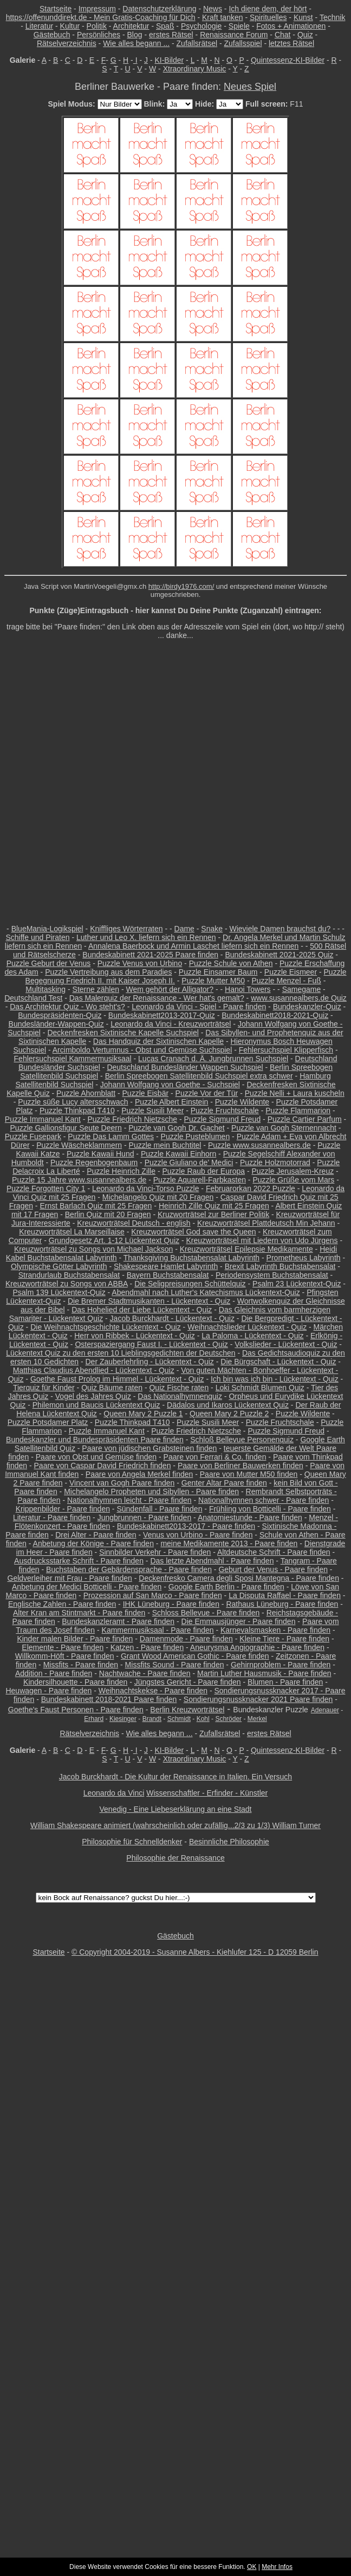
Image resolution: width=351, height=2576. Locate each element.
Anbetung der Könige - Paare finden (93, 1543)
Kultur (70, 26)
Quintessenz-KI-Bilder (287, 60)
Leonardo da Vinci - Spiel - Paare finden (199, 1006)
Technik (332, 17)
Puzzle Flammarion (297, 1110)
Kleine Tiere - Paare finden (284, 1638)
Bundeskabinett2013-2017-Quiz (161, 1015)
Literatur (39, 26)
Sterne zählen (96, 989)
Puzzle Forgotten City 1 (46, 1188)
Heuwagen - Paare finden (48, 1690)
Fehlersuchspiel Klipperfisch (286, 1050)
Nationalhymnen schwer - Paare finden (263, 1500)
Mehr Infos (277, 2567)
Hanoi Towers (248, 989)
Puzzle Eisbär (145, 1093)
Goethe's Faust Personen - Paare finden (76, 1709)
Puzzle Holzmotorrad (275, 1162)
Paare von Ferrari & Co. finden (215, 1457)
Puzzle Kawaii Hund (100, 1153)
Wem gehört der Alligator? (169, 989)
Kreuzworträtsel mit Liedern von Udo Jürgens (261, 1240)
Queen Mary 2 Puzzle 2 (229, 1413)
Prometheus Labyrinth (303, 1257)
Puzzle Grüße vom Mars (293, 1179)
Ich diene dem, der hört (268, 8)
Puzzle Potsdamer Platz (48, 1422)
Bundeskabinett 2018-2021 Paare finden (109, 1699)
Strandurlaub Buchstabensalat (69, 1275)
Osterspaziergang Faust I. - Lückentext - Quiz (151, 1344)
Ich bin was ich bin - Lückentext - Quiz (275, 1379)
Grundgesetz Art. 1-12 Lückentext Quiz (114, 1240)
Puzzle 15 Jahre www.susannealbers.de (79, 1179)
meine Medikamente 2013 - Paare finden (228, 1543)
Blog (134, 34)
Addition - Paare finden (53, 1673)
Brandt (151, 1719)
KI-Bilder (169, 60)
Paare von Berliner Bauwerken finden (240, 1465)
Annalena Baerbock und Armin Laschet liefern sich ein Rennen (193, 946)
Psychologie (201, 26)
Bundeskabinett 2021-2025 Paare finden (150, 954)
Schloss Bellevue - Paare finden (205, 1612)
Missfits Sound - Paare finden (174, 1664)
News (212, 8)
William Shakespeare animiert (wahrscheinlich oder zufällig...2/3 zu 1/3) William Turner (175, 1825)
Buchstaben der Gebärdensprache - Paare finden (129, 1569)
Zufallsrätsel (197, 43)
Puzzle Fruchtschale (225, 1110)
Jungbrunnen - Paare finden (145, 1517)
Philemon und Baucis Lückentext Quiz (96, 1405)
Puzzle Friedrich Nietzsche (132, 1119)
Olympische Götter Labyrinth (59, 1266)
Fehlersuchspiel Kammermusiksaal (73, 1058)
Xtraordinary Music (194, 68)
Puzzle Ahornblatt (85, 1093)
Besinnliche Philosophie (229, 1841)
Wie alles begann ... (136, 43)
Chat (283, 34)
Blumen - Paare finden (285, 1682)
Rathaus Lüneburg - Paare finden (282, 1604)
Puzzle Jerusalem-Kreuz (292, 1171)
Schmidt (179, 1719)
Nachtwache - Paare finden (145, 1673)
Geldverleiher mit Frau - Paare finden (70, 1578)
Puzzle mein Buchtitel (165, 1145)
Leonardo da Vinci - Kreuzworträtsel (170, 1024)
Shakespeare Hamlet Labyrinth (166, 1266)
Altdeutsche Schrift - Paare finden (273, 1552)
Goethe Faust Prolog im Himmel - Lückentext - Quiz (117, 1379)
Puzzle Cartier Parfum (305, 1119)
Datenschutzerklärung (159, 8)
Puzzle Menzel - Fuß (286, 980)
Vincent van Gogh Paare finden (121, 1482)
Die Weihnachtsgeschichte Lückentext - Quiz (105, 1327)
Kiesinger (122, 1719)
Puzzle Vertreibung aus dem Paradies (108, 972)
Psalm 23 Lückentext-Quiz (296, 1283)
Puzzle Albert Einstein (171, 1102)
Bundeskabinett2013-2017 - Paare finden (186, 1526)
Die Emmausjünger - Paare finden (238, 1621)
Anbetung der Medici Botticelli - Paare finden (86, 1586)
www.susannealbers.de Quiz (299, 998)
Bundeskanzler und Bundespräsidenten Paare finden (95, 1439)
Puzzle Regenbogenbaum (94, 1162)
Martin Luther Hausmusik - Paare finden (264, 1673)
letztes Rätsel (291, 43)
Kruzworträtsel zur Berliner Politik (213, 1214)
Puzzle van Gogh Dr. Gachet (176, 1127)
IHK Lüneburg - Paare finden (171, 1604)
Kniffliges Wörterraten (126, 928)
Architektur (131, 26)
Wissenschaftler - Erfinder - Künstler (207, 1793)
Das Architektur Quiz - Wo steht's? (67, 1006)
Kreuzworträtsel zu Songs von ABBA (66, 1283)
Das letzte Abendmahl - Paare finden (212, 1560)
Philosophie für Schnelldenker (132, 1841)
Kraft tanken (222, 17)
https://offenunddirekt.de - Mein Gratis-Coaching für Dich (101, 17)
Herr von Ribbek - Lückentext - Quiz (134, 1335)
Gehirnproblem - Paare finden (280, 1664)
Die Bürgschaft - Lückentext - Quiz (278, 1361)
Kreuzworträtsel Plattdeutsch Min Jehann (266, 1223)
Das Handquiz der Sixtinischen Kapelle (158, 1041)
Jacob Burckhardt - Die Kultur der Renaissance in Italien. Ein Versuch (175, 1776)
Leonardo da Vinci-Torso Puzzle (145, 1188)
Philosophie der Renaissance (175, 1858)
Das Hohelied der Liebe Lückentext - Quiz (142, 1309)
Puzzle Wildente (242, 1102)
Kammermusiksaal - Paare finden (158, 1630)
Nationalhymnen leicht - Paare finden (129, 1500)
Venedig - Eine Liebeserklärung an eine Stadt (176, 1809)
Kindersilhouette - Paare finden (75, 1682)
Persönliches (98, 34)
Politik (97, 26)
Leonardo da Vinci (114, 1793)
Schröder (228, 1719)
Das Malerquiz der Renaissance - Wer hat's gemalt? (156, 998)
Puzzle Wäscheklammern (79, 1145)
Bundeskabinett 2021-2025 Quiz (279, 954)
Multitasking (45, 989)
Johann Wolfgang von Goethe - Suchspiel (170, 1084)
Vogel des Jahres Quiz (93, 1396)
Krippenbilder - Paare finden (63, 1508)
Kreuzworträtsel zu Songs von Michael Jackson (93, 1249)
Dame (184, 928)
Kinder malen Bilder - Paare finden (75, 1638)
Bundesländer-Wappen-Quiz (56, 1024)
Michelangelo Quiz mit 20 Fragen (157, 1197)
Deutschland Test (33, 998)
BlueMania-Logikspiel (47, 928)
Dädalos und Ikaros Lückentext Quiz (228, 1405)
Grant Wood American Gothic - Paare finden (195, 1656)
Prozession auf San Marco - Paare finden (152, 1595)
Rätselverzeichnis (66, 43)
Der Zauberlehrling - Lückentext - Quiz (150, 1361)
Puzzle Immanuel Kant (43, 1119)
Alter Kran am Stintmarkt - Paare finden (79, 1612)
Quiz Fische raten (179, 1387)
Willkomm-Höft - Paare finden (64, 1656)
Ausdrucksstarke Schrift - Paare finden (79, 1560)
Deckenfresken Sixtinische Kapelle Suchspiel (122, 1032)
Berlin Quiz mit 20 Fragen (108, 1214)
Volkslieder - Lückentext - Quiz (286, 1344)
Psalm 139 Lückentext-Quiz (58, 1292)
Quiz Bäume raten (111, 1387)
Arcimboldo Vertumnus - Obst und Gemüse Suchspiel (142, 1050)
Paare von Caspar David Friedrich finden (102, 1465)
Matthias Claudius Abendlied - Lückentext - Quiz (93, 1370)
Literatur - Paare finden (51, 1517)
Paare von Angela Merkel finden (139, 1474)
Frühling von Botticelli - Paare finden (270, 1508)
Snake (212, 928)
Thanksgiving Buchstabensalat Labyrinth (191, 1257)
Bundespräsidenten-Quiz (59, 1015)
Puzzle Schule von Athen (231, 963)
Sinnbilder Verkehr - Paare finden (155, 1552)
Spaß (165, 26)
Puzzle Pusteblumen (195, 1136)
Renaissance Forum (234, 34)
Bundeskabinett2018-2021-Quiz (275, 1015)
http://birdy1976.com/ (181, 586)
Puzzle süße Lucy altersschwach (73, 1102)
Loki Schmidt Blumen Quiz (260, 1387)
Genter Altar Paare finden (224, 1482)
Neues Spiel (250, 86)
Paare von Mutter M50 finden (249, 1474)
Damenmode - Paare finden (186, 1638)
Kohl (203, 1719)
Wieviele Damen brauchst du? (280, 928)
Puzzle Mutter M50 (213, 980)
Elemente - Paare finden (62, 1647)
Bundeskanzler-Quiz (307, 1006)
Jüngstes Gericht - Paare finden (187, 1682)
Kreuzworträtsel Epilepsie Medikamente (246, 1249)
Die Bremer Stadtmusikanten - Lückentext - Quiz (149, 1301)
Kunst (303, 17)
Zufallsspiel (243, 43)
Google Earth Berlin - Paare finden (226, 1586)
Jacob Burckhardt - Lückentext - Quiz (172, 1318)
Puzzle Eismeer (290, 972)
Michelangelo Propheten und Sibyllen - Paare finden (151, 1491)
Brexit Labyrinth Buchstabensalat (280, 1266)
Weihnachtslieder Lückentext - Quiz (247, 1327)
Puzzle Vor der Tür (207, 1093)
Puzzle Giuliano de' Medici (189, 1162)
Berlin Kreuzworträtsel (187, 1709)
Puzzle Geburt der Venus (48, 963)
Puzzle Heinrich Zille (121, 1171)
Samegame (301, 989)
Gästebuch (52, 34)
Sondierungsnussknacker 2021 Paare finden (258, 1699)
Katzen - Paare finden (147, 1647)
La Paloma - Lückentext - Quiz (252, 1335)
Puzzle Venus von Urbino (140, 963)
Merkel (257, 1719)
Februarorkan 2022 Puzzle (250, 1188)
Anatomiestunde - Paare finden (250, 1517)
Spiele (239, 26)
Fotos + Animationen (291, 26)
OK (251, 2567)
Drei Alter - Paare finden (95, 1534)
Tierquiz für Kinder (44, 1387)
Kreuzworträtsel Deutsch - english (133, 1223)
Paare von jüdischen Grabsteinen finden (149, 1448)
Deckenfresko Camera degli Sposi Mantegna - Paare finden (239, 1578)
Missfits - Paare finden (81, 1664)
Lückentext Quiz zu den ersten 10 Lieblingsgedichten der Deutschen (120, 1353)
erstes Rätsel (171, 34)
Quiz (305, 34)
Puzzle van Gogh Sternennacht (283, 1127)
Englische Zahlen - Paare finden (62, 1604)
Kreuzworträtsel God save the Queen (193, 1231)
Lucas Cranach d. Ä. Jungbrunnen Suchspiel (213, 1058)
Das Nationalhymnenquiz (180, 1396)
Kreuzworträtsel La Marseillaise (72, 1231)
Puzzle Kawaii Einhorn (178, 1153)
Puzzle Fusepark (33, 1136)
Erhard (93, 1719)
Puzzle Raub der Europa (203, 1171)
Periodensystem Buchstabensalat (272, 1275)
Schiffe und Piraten (37, 937)
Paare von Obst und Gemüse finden (96, 1457)
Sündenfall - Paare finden (159, 1508)
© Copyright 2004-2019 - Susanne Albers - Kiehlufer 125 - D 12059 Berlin (195, 1952)
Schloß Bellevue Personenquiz (242, 1439)
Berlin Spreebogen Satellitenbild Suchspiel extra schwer (199, 1076)
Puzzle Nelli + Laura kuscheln (294, 1093)
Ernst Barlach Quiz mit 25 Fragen (96, 1205)
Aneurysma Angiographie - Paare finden (257, 1647)
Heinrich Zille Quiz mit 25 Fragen (214, 1205)
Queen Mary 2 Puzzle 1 (143, 1413)
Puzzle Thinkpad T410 (77, 1110)
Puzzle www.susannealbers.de (259, 1145)
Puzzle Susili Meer (152, 1110)
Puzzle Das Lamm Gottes (111, 1136)
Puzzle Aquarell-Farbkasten (199, 1179)
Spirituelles (268, 17)
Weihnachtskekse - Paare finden (153, 1690)
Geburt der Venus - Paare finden (273, 1569)
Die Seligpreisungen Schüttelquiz (189, 1283)
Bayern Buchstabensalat (168, 1275)
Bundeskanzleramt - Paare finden (118, 1621)
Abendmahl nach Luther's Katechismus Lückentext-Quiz (206, 1292)
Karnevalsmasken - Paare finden (275, 1630)
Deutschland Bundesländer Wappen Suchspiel (185, 1067)
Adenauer (325, 1710)
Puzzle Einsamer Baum (218, 972)
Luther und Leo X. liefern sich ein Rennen (146, 937)
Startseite (56, 8)
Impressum (97, 8)
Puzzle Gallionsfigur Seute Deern (66, 1127)
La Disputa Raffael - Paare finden (285, 1595)
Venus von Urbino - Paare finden (197, 1534)
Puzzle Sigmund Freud (222, 1119)
